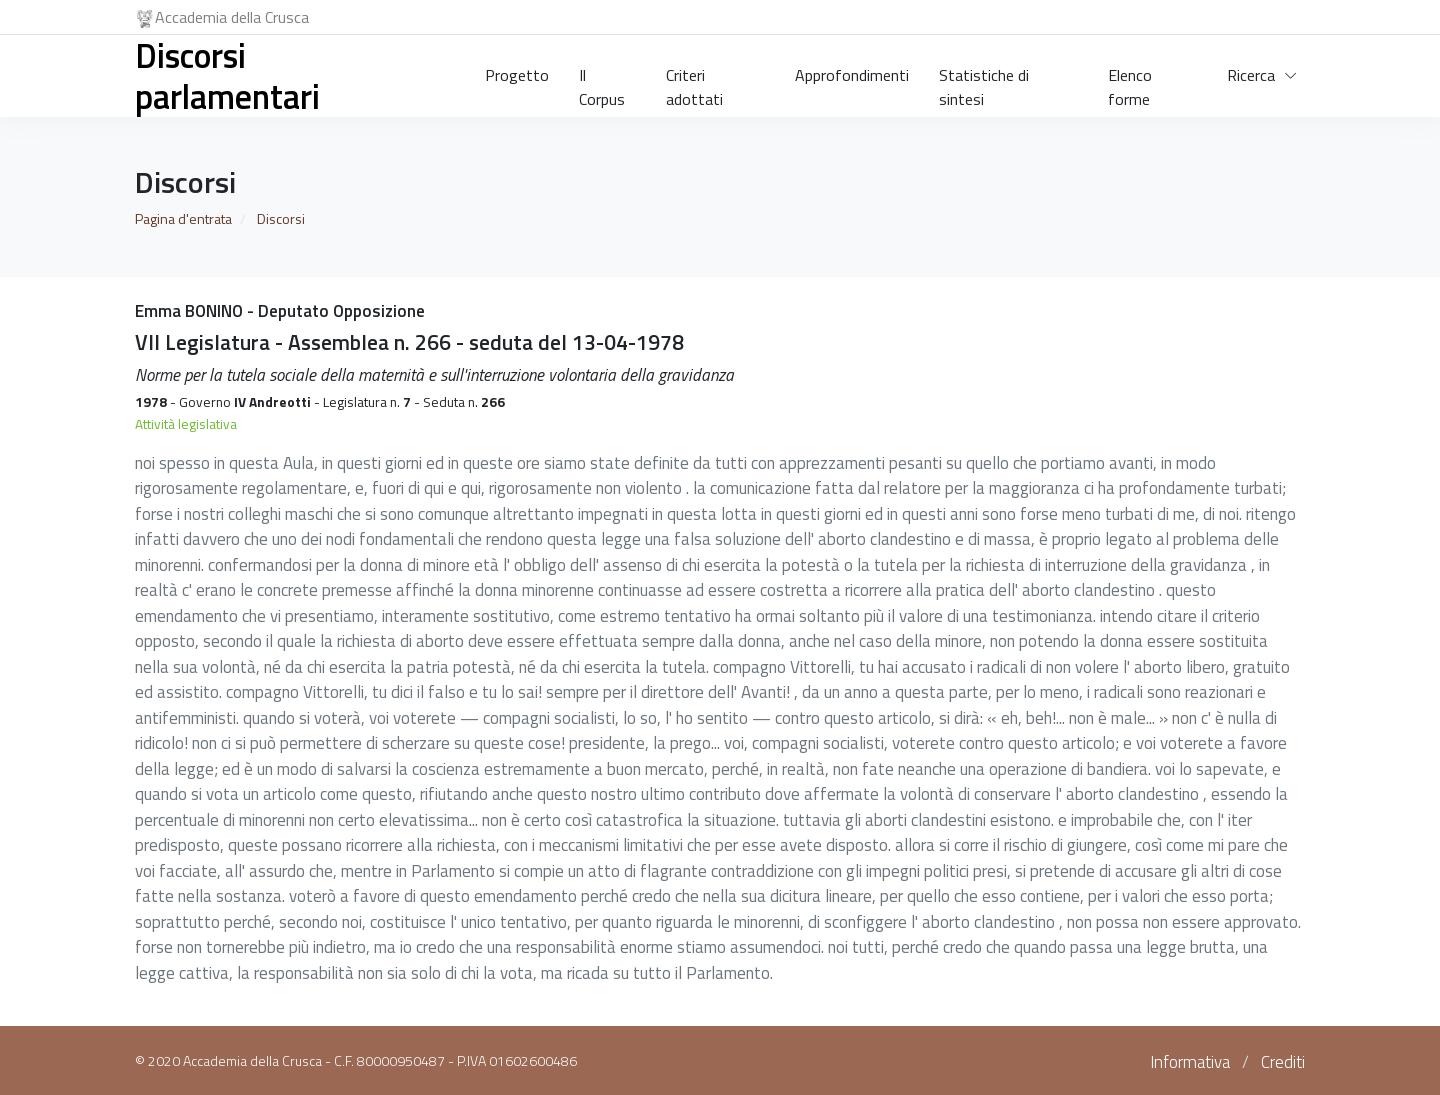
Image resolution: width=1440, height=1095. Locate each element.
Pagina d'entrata (183, 218)
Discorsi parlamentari (227, 75)
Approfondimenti (852, 75)
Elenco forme (1130, 83)
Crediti (1283, 1062)
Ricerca (1251, 75)
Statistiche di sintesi (984, 83)
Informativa (1190, 1062)
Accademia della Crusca (222, 17)
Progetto (517, 75)
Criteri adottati (694, 83)
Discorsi (281, 218)
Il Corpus (602, 83)
